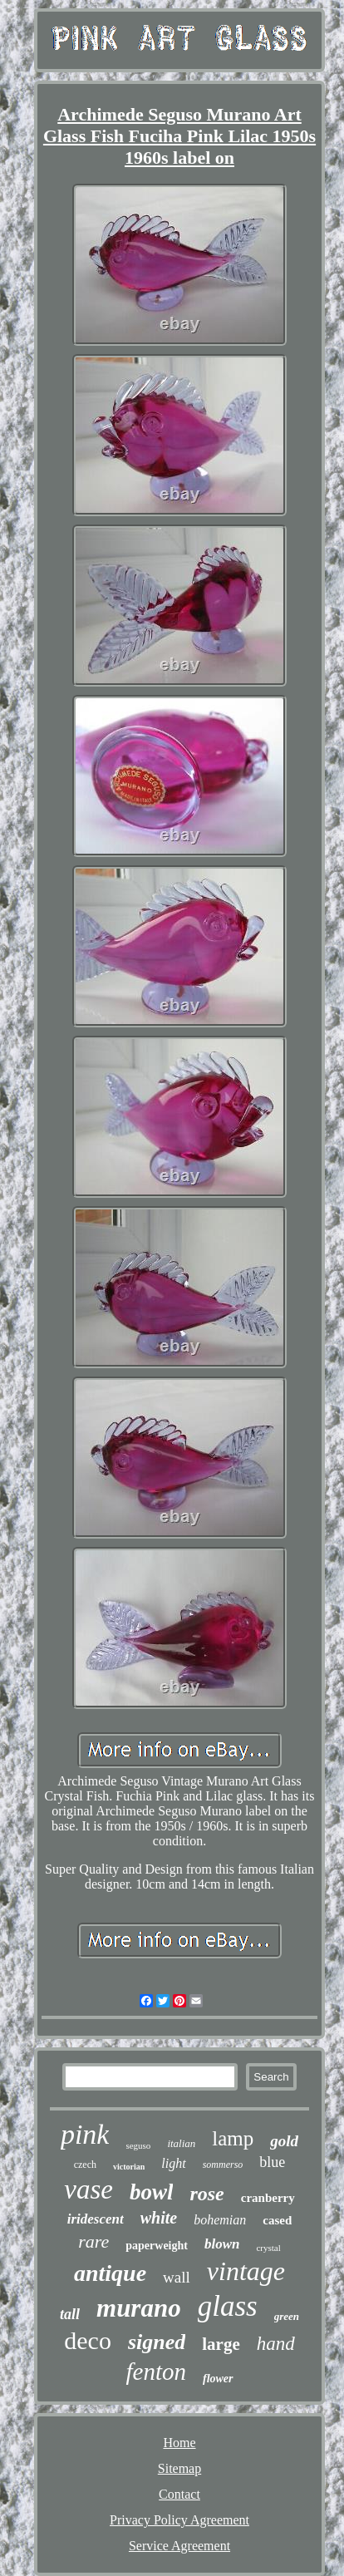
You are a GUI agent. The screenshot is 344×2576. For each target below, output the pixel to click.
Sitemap (179, 2468)
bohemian (220, 2220)
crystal (268, 2248)
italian (181, 2143)
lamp (232, 2138)
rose (206, 2193)
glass (228, 2306)
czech (85, 2164)
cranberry (268, 2197)
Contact (179, 2494)
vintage (246, 2271)
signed (156, 2342)
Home (179, 2443)
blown (222, 2244)
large (220, 2344)
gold (284, 2141)
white (158, 2218)
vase (88, 2189)
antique (110, 2273)
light (173, 2163)
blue (272, 2162)
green (286, 2316)
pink (85, 2134)
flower (218, 2378)
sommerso (223, 2164)
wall (176, 2277)
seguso (137, 2145)
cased (277, 2220)
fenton (155, 2371)
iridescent (95, 2219)
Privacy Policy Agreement (179, 2520)
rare (93, 2241)
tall (70, 2314)
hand (276, 2343)
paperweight (156, 2245)
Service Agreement (179, 2546)
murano (138, 2307)
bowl (152, 2192)
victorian (129, 2166)
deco (87, 2340)
